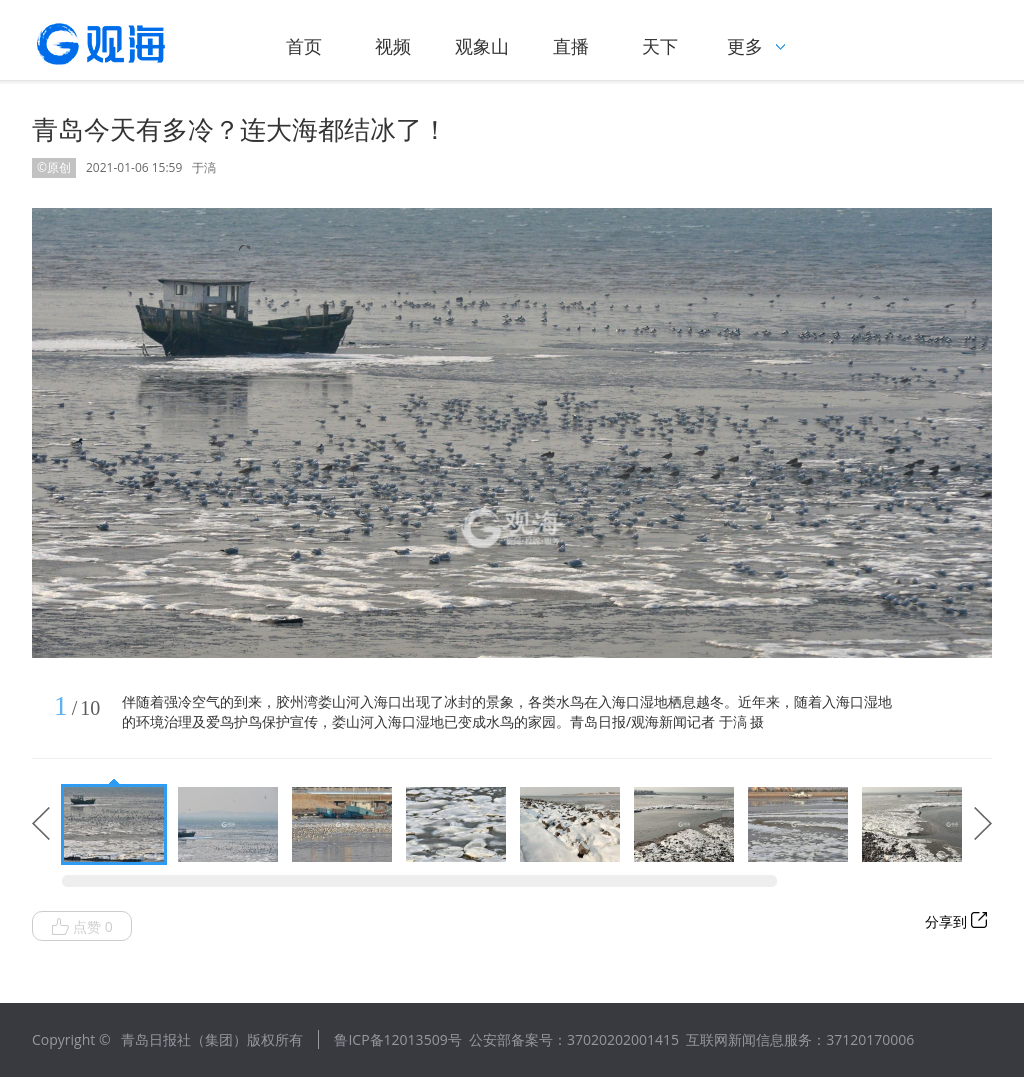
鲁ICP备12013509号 (397, 1039)
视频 (393, 46)
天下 (660, 46)
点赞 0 (82, 927)
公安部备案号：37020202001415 (574, 1039)
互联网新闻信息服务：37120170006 (800, 1039)
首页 (304, 46)
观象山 (482, 46)
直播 (571, 46)
